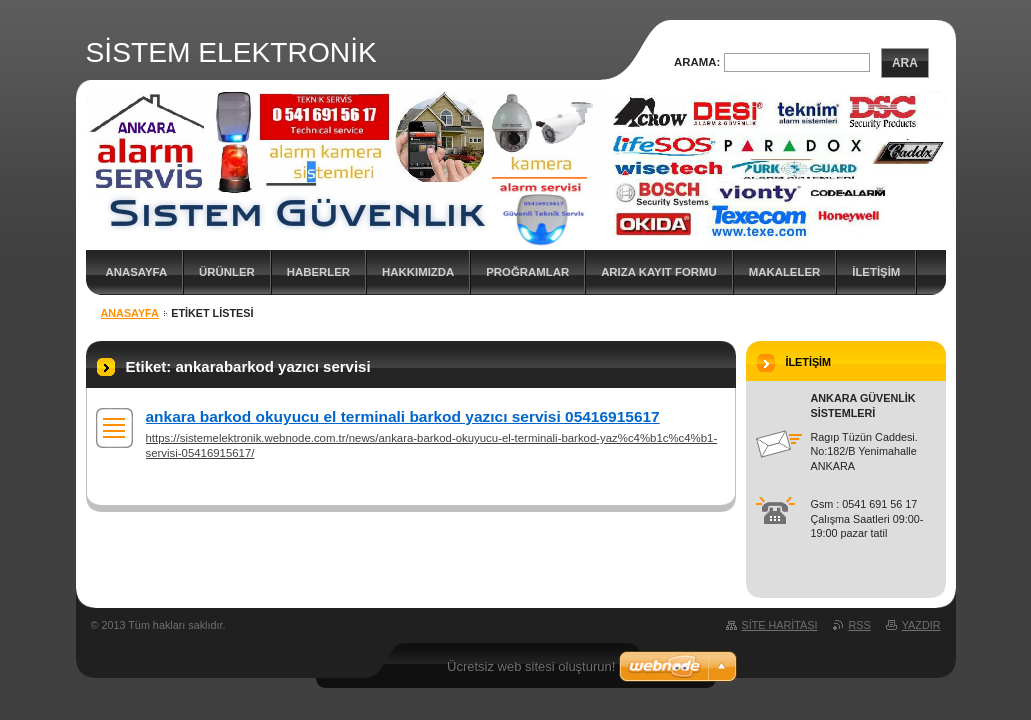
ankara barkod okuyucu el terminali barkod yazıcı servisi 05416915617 (403, 416)
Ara (905, 63)
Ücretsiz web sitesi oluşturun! (531, 666)
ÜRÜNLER (227, 272)
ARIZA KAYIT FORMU (659, 272)
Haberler (318, 272)
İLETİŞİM (876, 272)
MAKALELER (785, 272)
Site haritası (780, 625)
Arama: (697, 62)
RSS (860, 625)
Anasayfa (137, 272)
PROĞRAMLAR (527, 272)
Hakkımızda (418, 272)
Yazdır (921, 625)
